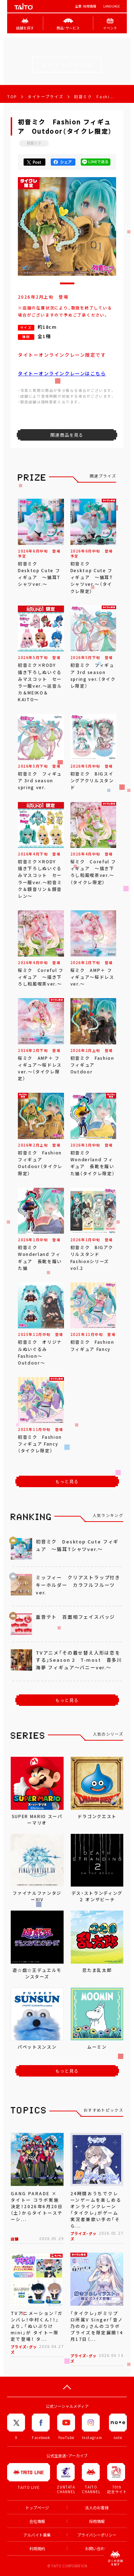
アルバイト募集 (37, 2535)
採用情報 (97, 2521)
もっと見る (67, 1481)
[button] (67, 283)
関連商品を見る (66, 435)
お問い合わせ (97, 2549)
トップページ (37, 2508)
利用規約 (37, 2549)
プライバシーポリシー (96, 2535)
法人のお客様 (97, 2508)
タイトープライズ (45, 97)
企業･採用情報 (85, 6)
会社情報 (37, 2521)
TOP (12, 97)
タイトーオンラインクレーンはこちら (62, 373)
